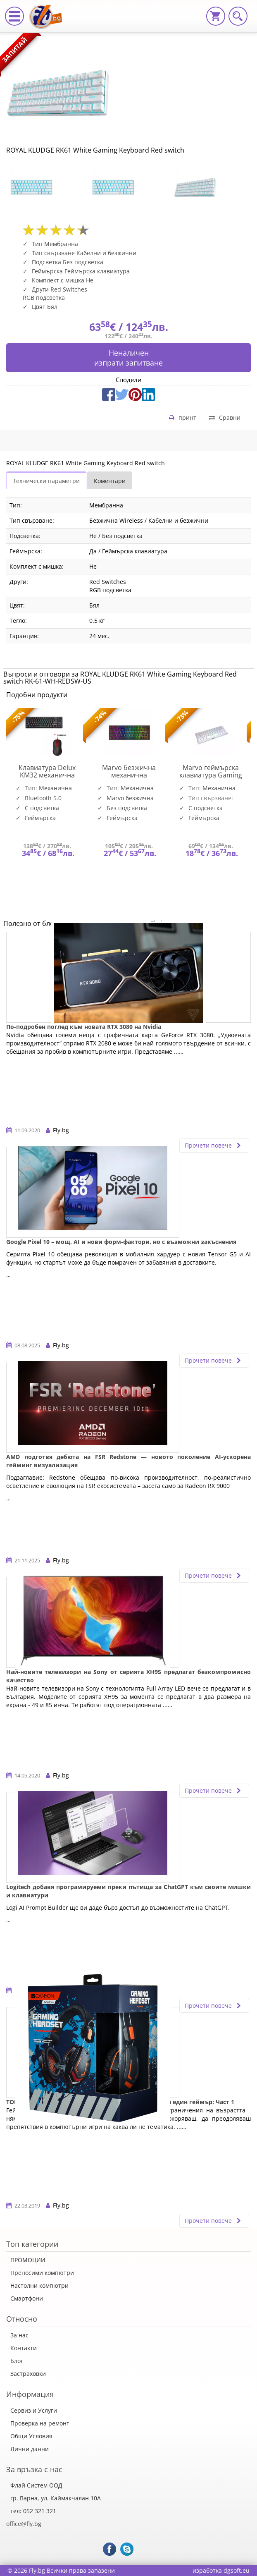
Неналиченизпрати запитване (128, 358)
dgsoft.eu (237, 2570)
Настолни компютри (39, 2285)
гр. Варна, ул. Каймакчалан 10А (55, 2498)
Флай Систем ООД (36, 2485)
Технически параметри (46, 481)
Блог (16, 2361)
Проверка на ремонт (39, 2423)
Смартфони (26, 2298)
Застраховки (28, 2373)
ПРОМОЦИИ (27, 2260)
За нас (19, 2335)
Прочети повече (214, 1145)
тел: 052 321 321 (33, 2511)
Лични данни (29, 2449)
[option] (47, 187)
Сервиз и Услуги (33, 2410)
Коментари (110, 481)
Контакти (23, 2348)
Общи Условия (31, 2436)
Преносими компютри (42, 2273)
